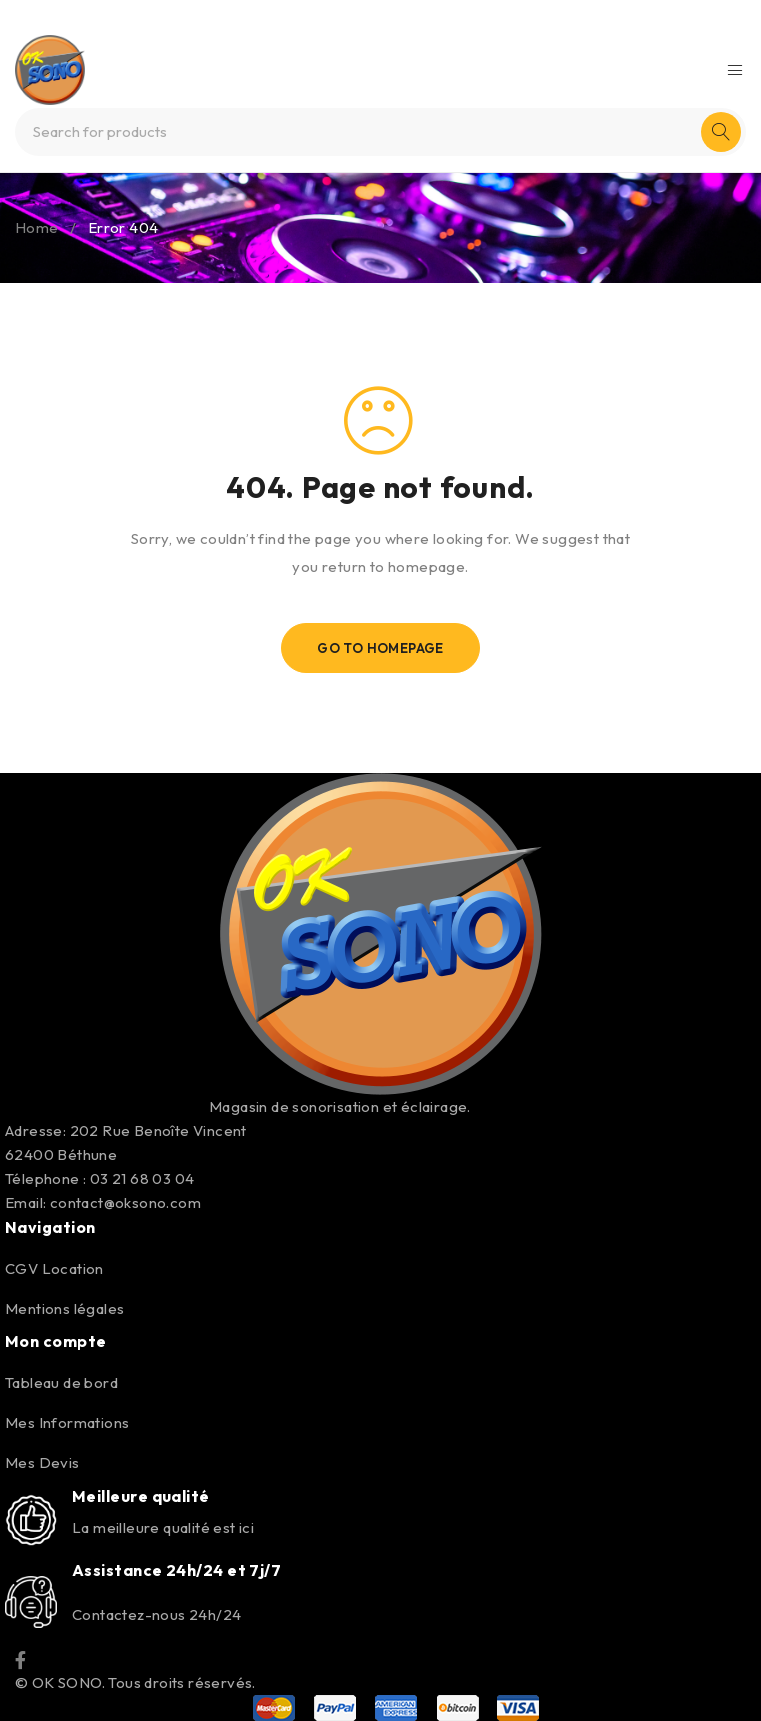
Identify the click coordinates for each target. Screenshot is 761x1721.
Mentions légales (64, 1308)
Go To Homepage (380, 648)
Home (37, 227)
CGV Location (54, 1268)
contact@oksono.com (125, 1202)
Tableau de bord (61, 1382)
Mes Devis (42, 1462)
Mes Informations (67, 1422)
